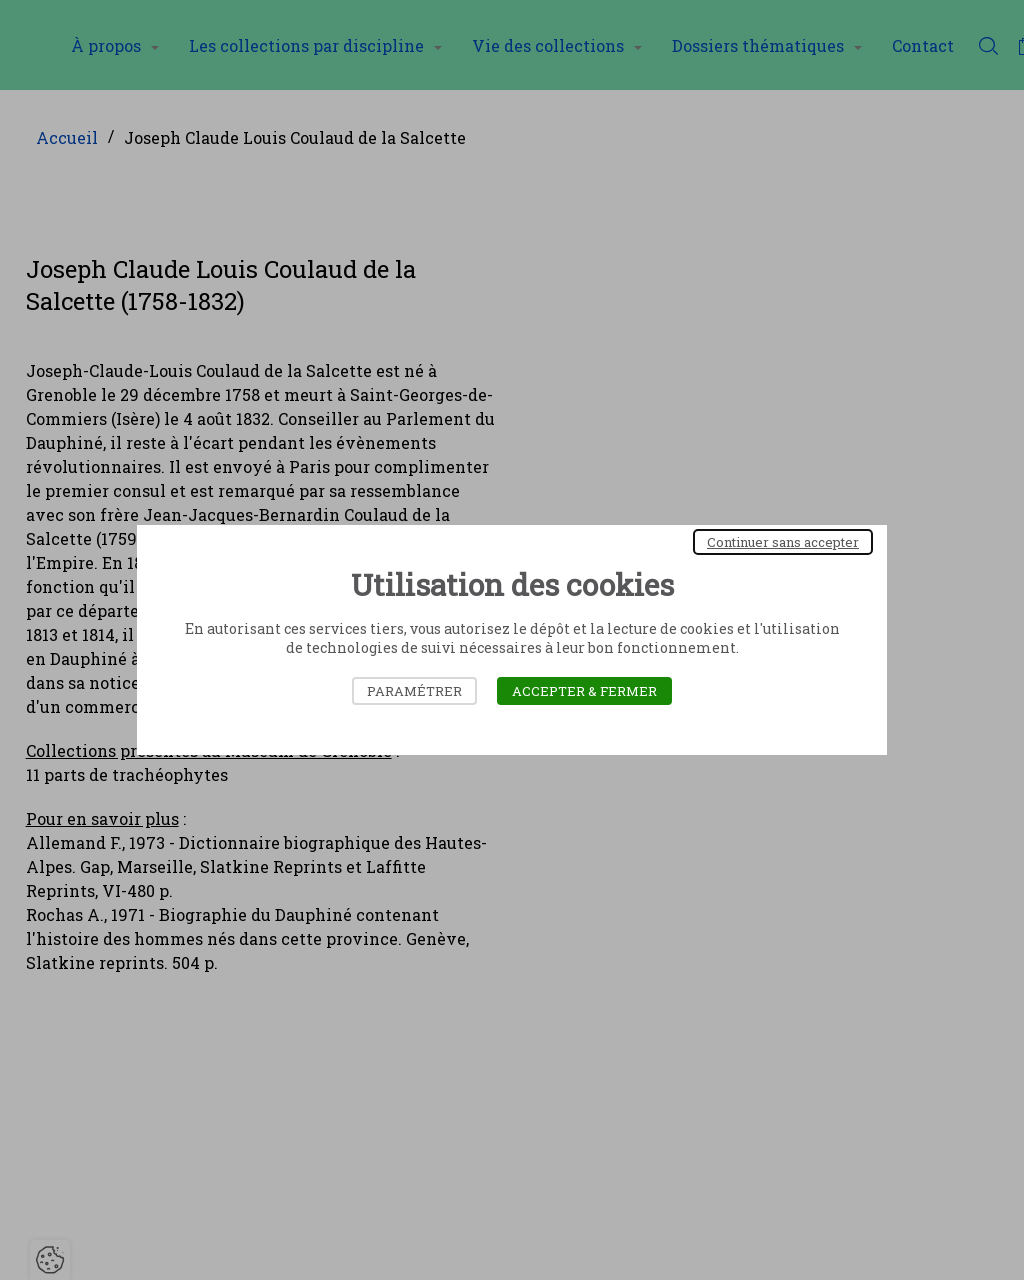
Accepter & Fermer (584, 691)
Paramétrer (414, 691)
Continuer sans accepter (783, 542)
